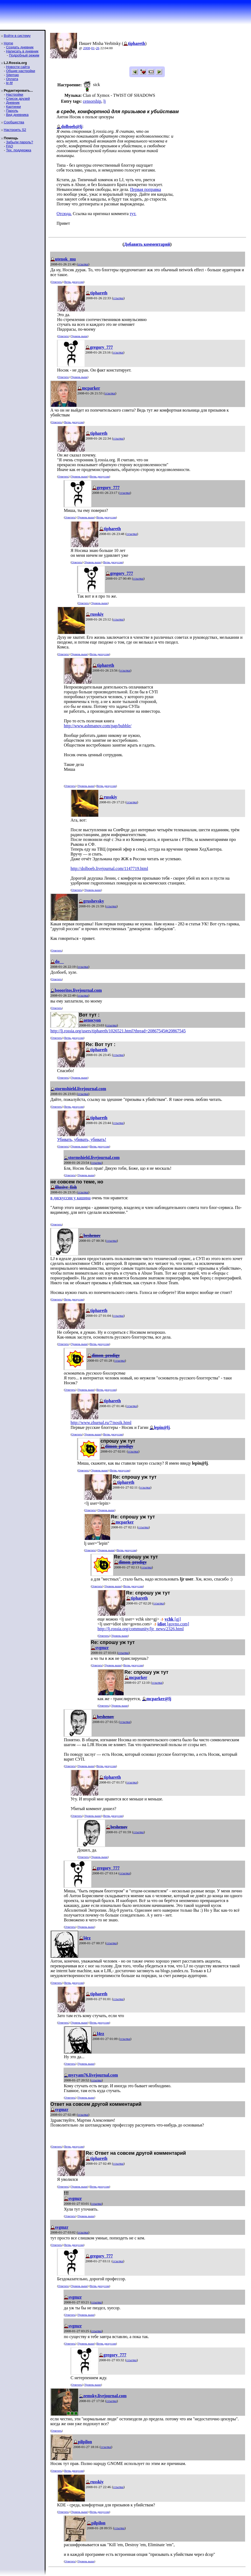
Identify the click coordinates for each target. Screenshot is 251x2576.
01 (93, 48)
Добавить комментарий (147, 244)
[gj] (173, 1619)
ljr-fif (9, 83)
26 (97, 48)
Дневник (12, 103)
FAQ (9, 146)
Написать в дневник (22, 51)
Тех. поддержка (18, 150)
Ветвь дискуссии (73, 281)
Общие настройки (20, 71)
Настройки (14, 94)
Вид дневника (17, 115)
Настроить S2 (15, 130)
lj (104, 101)
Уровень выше (79, 336)
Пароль (12, 111)
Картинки (13, 107)
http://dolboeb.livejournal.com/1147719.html (109, 868)
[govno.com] (173, 1624)
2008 (86, 48)
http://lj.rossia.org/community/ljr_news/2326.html (140, 1628)
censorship (92, 101)
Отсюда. (64, 213)
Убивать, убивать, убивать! (81, 1139)
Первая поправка (145, 189)
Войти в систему (17, 36)
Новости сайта (18, 67)
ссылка (83, 264)
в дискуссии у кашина (70, 1198)
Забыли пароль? (19, 142)
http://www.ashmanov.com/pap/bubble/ (97, 725)
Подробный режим (24, 55)
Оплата (12, 79)
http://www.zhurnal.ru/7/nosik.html (101, 1422)
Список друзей (18, 99)
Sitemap (12, 75)
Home (8, 43)
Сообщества (14, 122)
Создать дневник (19, 47)
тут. (133, 213)
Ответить (56, 281)
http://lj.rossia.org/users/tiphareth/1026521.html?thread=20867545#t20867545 (118, 1031)
